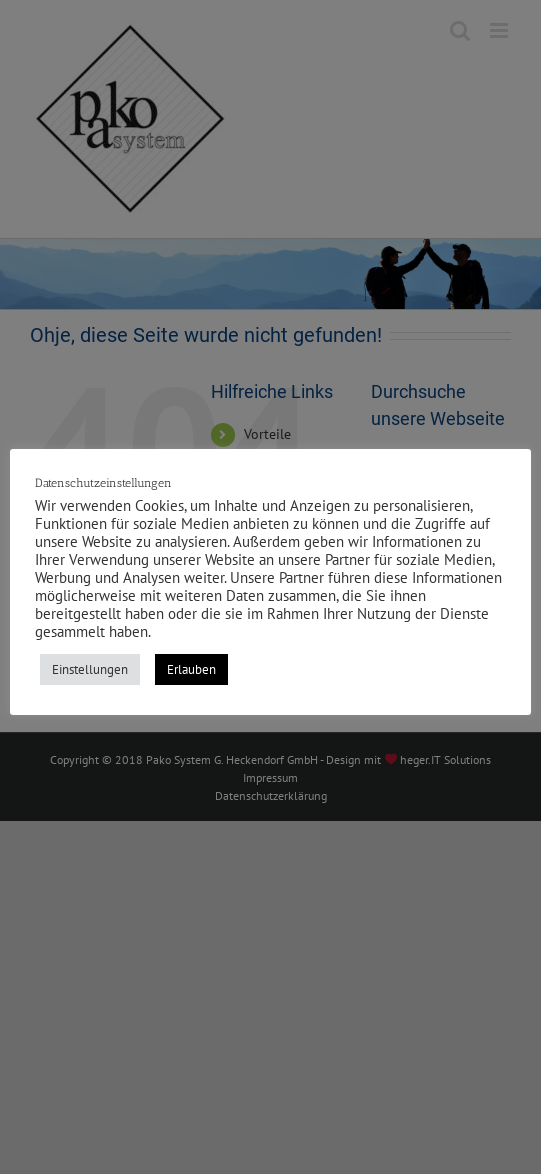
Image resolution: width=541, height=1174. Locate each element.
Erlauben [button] (191, 669)
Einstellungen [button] (90, 669)
